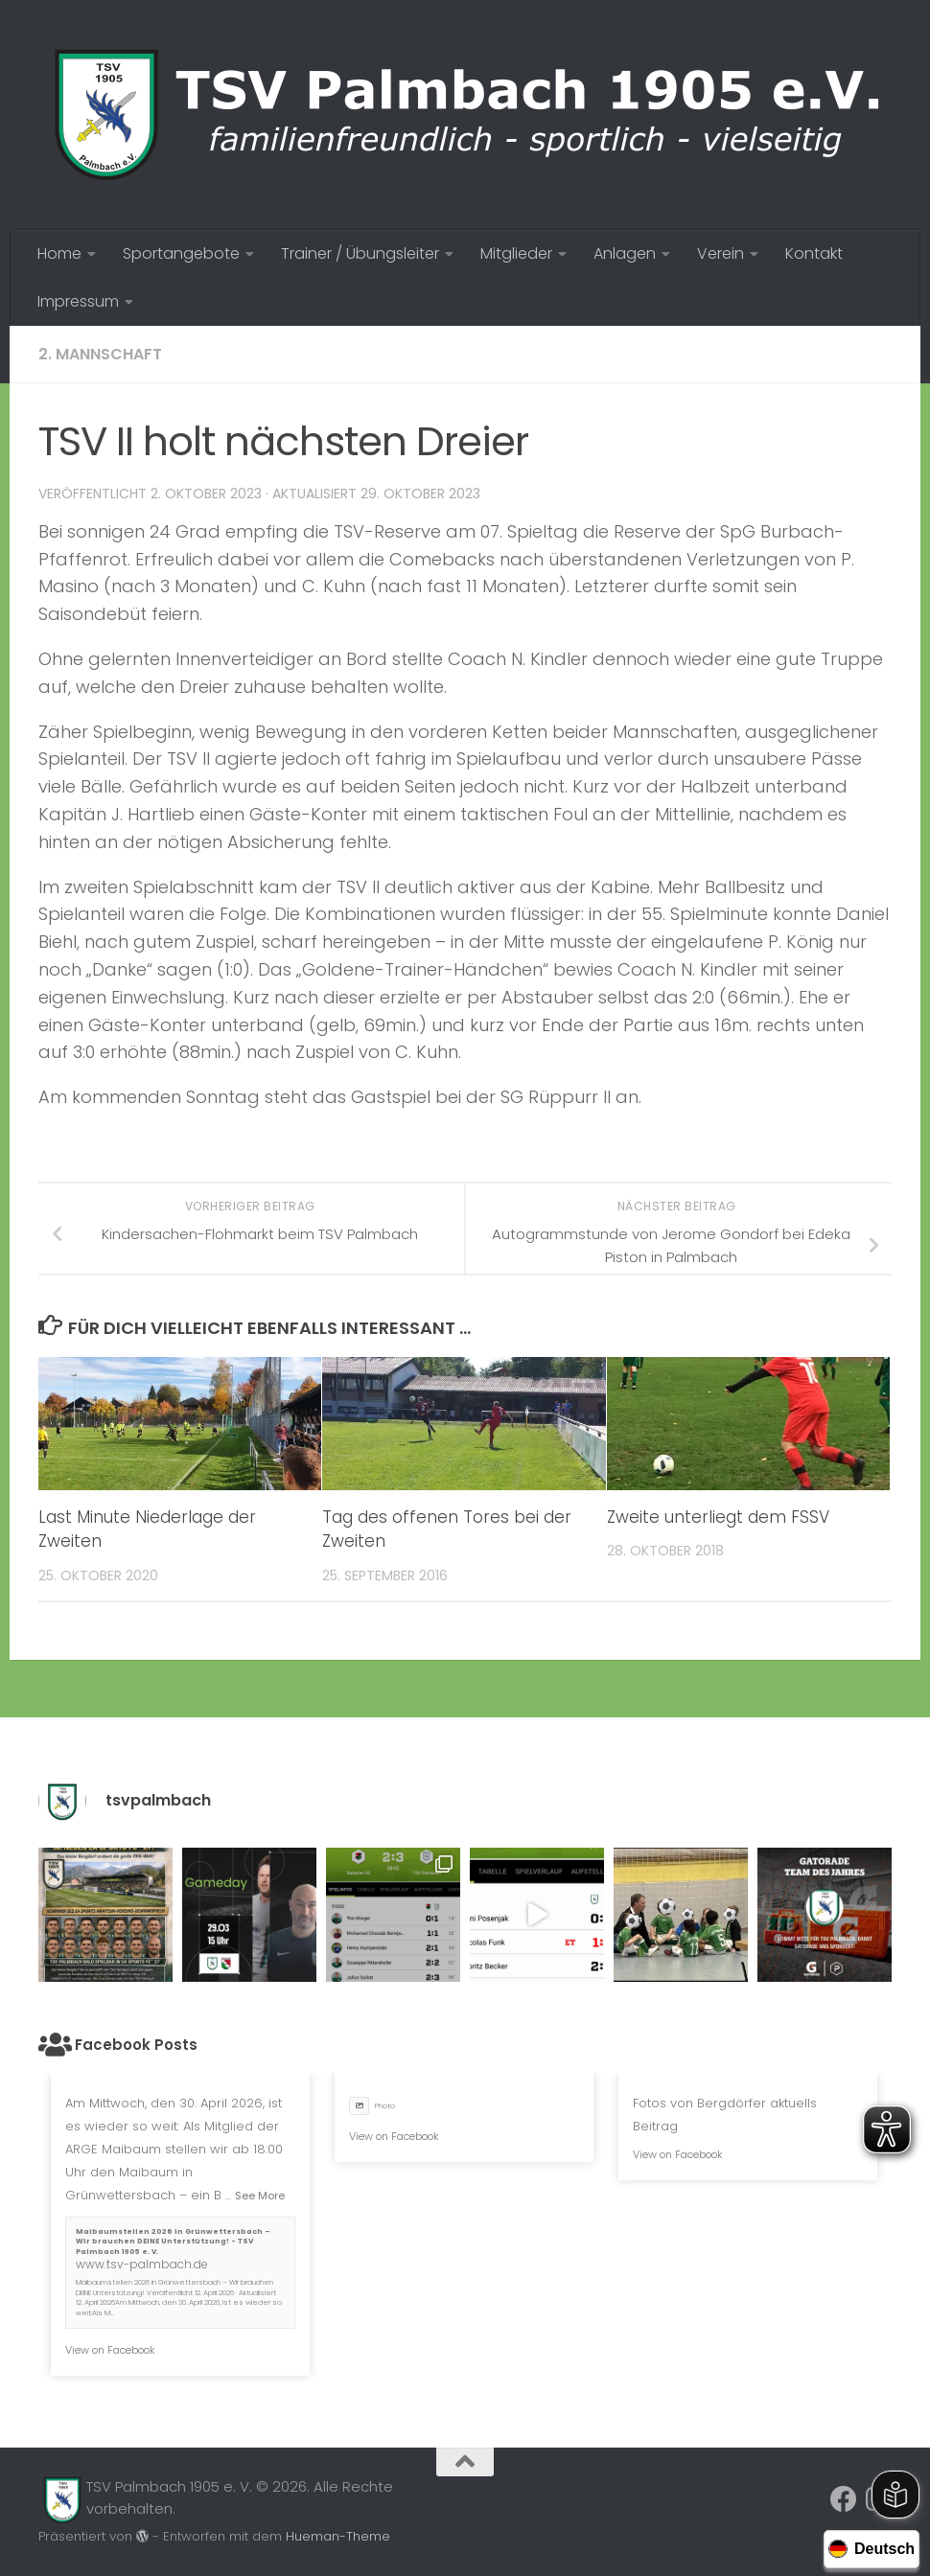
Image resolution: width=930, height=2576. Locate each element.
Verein (720, 253)
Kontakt (814, 253)
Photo (372, 2106)
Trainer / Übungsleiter (360, 253)
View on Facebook (110, 2350)
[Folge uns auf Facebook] (843, 2499)
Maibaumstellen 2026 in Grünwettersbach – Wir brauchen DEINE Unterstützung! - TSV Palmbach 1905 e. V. (173, 2241)
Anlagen (624, 253)
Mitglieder (516, 253)
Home (59, 253)
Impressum (78, 301)
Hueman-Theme (338, 2536)
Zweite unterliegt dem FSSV (718, 1517)
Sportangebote (181, 253)
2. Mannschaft (100, 354)
